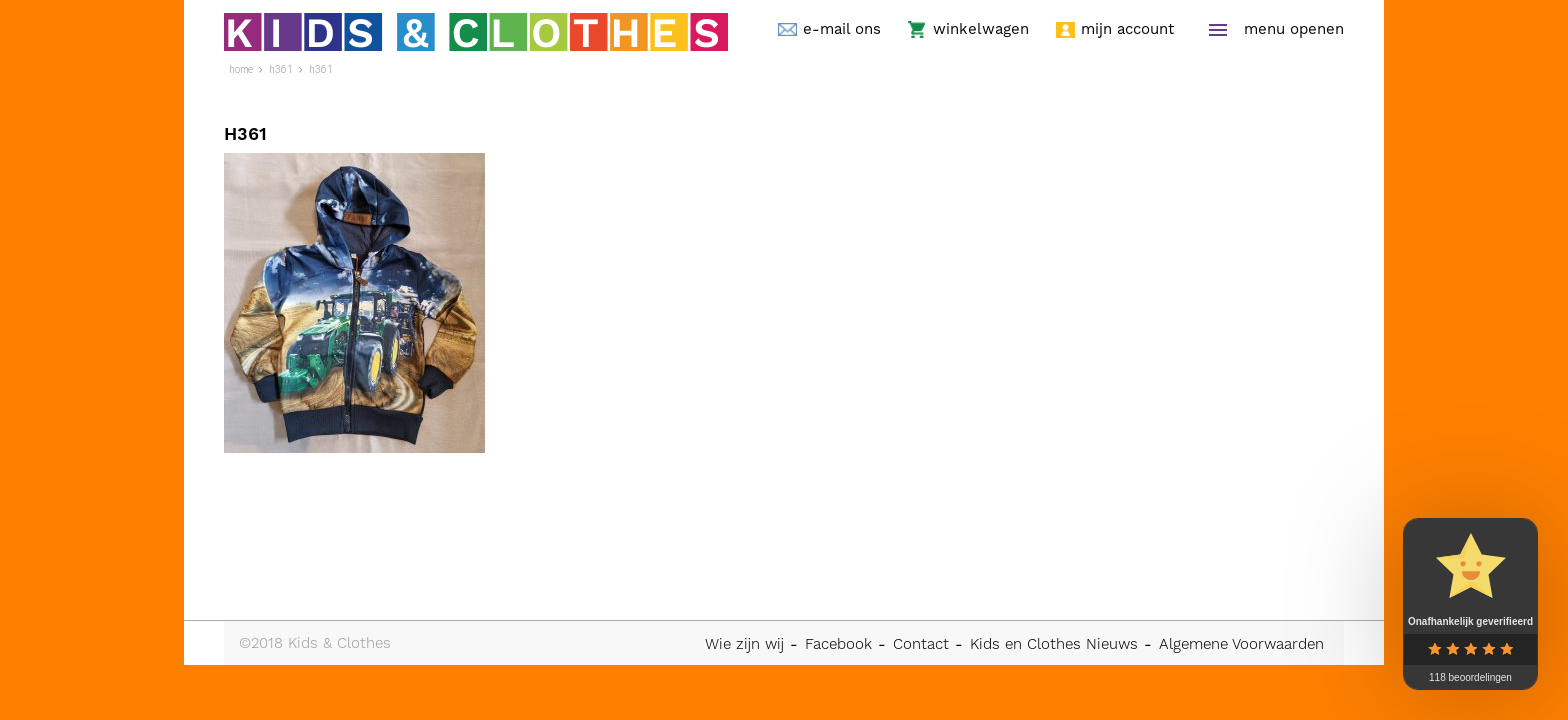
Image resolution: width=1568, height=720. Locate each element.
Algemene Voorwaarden (1241, 644)
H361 (321, 69)
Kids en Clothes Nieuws (1054, 644)
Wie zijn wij (744, 644)
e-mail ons (842, 29)
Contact (921, 644)
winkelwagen (981, 29)
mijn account (1127, 29)
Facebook (838, 644)
